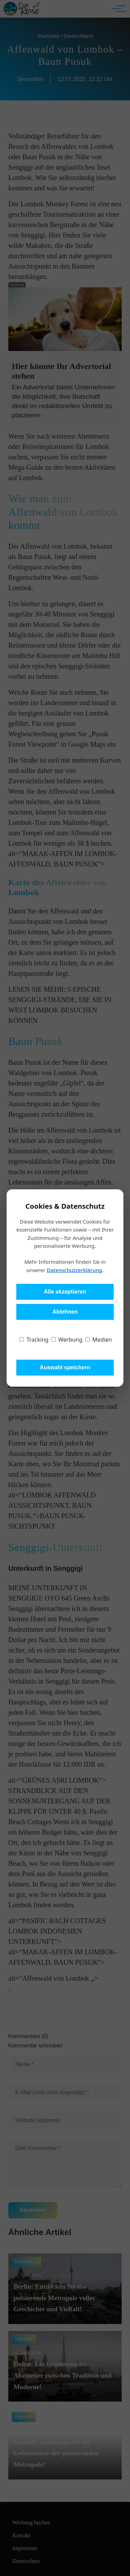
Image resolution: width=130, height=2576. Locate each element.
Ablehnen (65, 1312)
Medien (98, 1339)
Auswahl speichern (65, 1367)
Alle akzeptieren (65, 1292)
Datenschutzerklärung (74, 1270)
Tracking (34, 1339)
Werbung (67, 1339)
